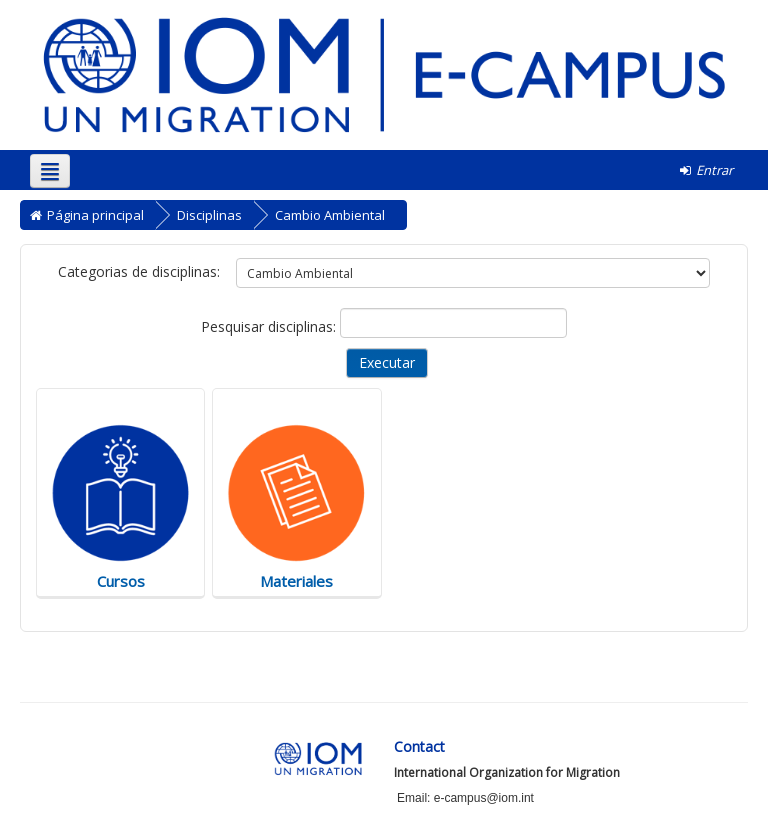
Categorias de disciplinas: (139, 271)
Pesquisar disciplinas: (270, 326)
